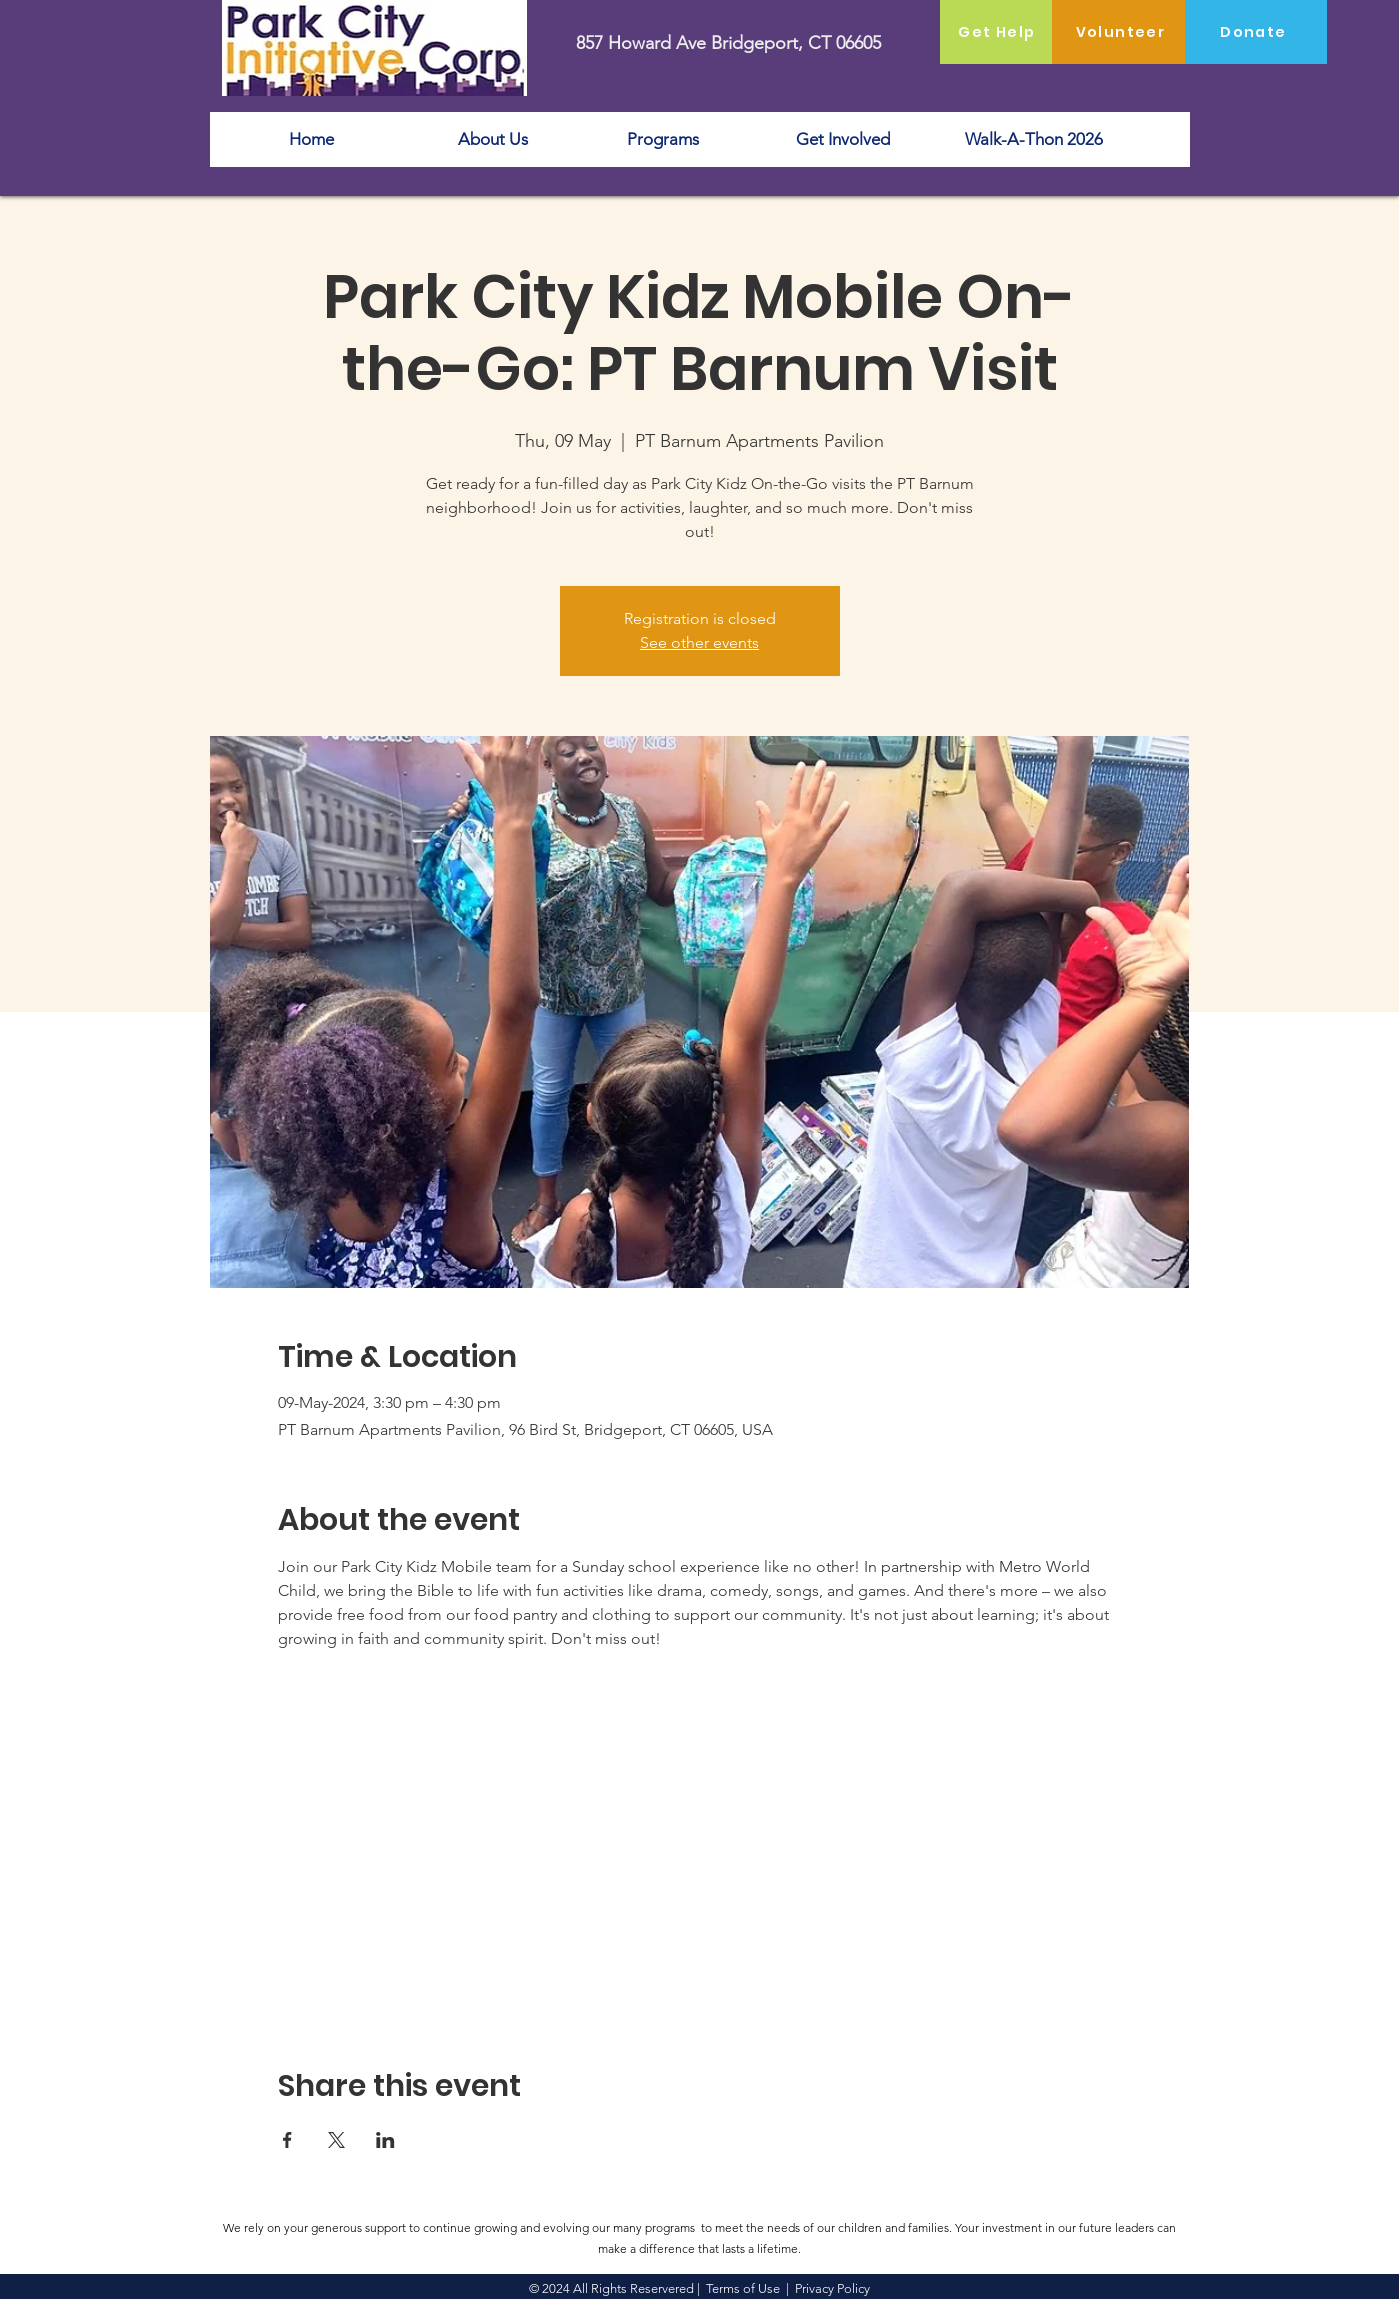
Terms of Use (743, 2288)
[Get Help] (999, 32)
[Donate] (1256, 32)
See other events (699, 642)
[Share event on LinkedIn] (385, 2140)
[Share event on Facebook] (287, 2140)
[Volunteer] (1123, 32)
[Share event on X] (336, 2140)
